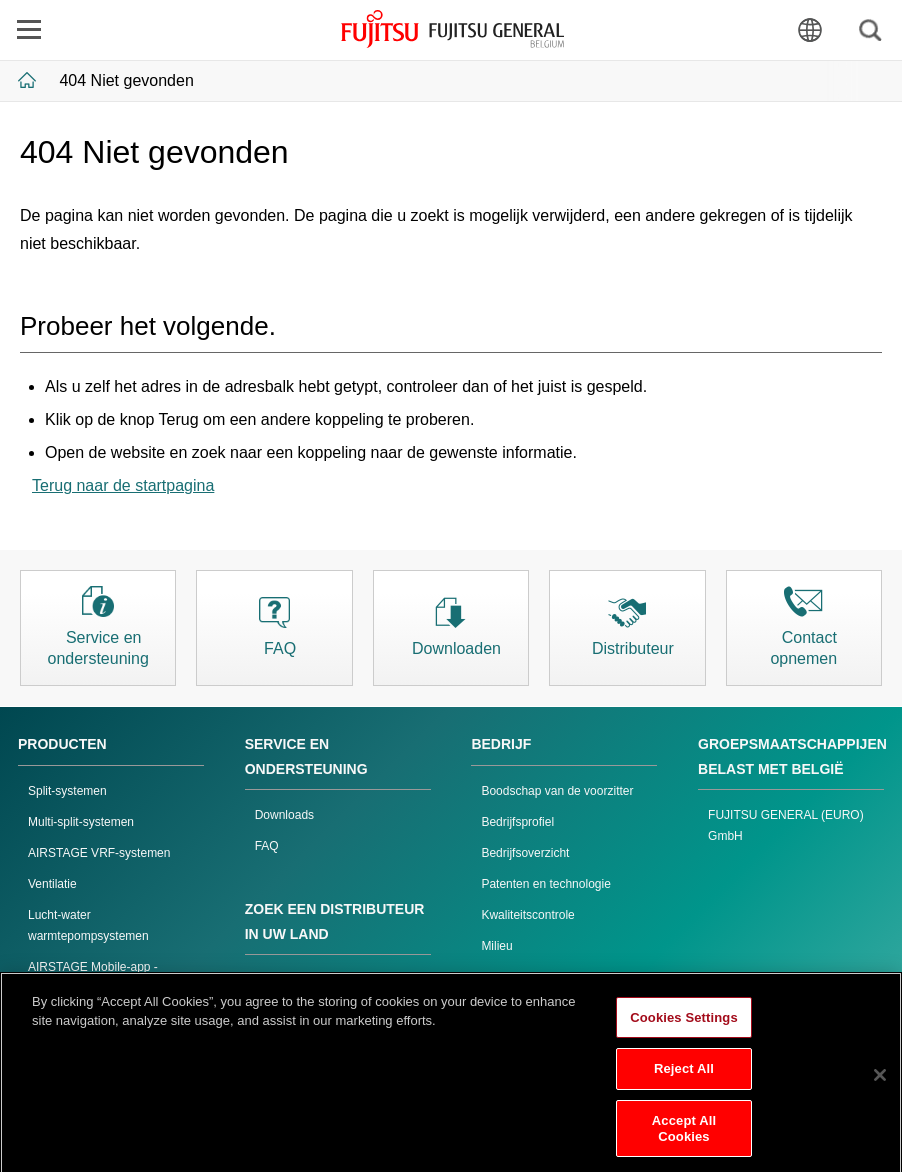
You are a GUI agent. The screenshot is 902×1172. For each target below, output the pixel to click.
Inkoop (499, 977)
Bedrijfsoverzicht (525, 853)
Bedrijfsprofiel (517, 822)
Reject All (684, 1076)
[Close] (880, 1082)
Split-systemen (67, 791)
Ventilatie (52, 884)
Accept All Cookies (684, 1136)
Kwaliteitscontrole (527, 915)
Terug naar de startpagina (123, 485)
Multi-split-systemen (81, 822)
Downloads (284, 815)
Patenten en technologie (545, 884)
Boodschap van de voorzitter (557, 791)
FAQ (267, 846)
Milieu (496, 946)
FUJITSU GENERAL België (452, 29)
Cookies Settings (684, 1024)
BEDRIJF (501, 744)
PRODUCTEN (62, 744)
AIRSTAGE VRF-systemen (99, 853)
